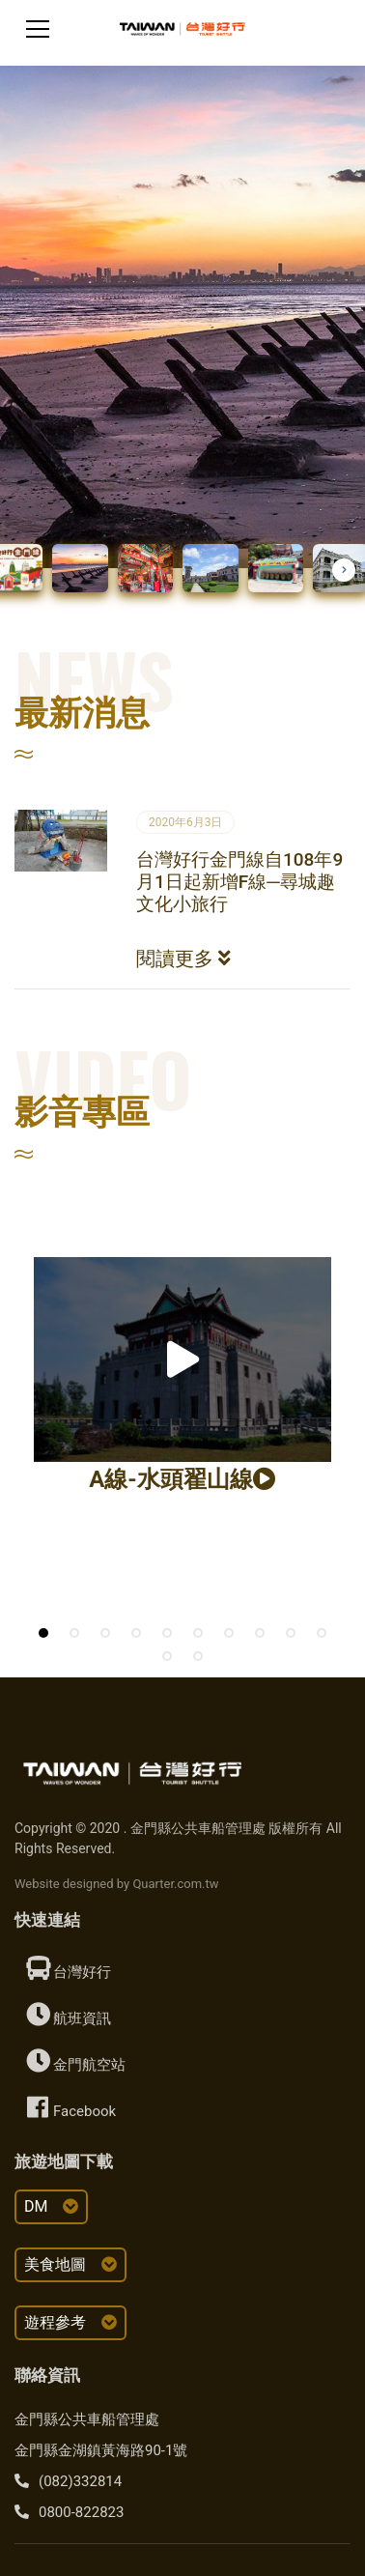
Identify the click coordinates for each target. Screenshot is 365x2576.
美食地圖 (70, 2264)
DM (51, 2206)
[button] (343, 570)
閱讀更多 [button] (183, 958)
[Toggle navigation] (37, 29)
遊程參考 (70, 2322)
